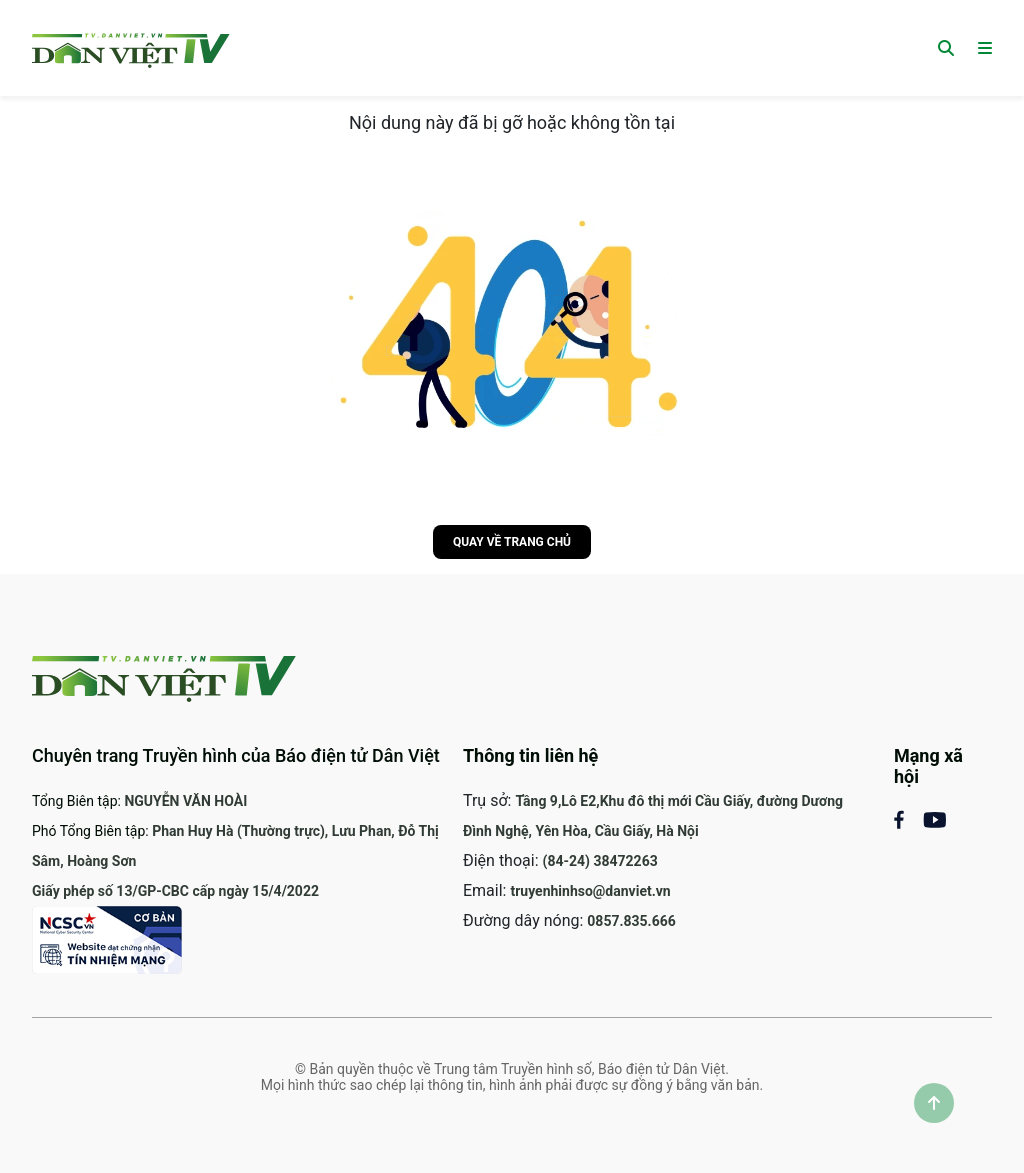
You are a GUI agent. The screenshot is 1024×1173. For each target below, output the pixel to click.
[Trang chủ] (131, 47)
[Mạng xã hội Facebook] (908, 818)
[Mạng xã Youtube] (934, 818)
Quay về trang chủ (512, 542)
